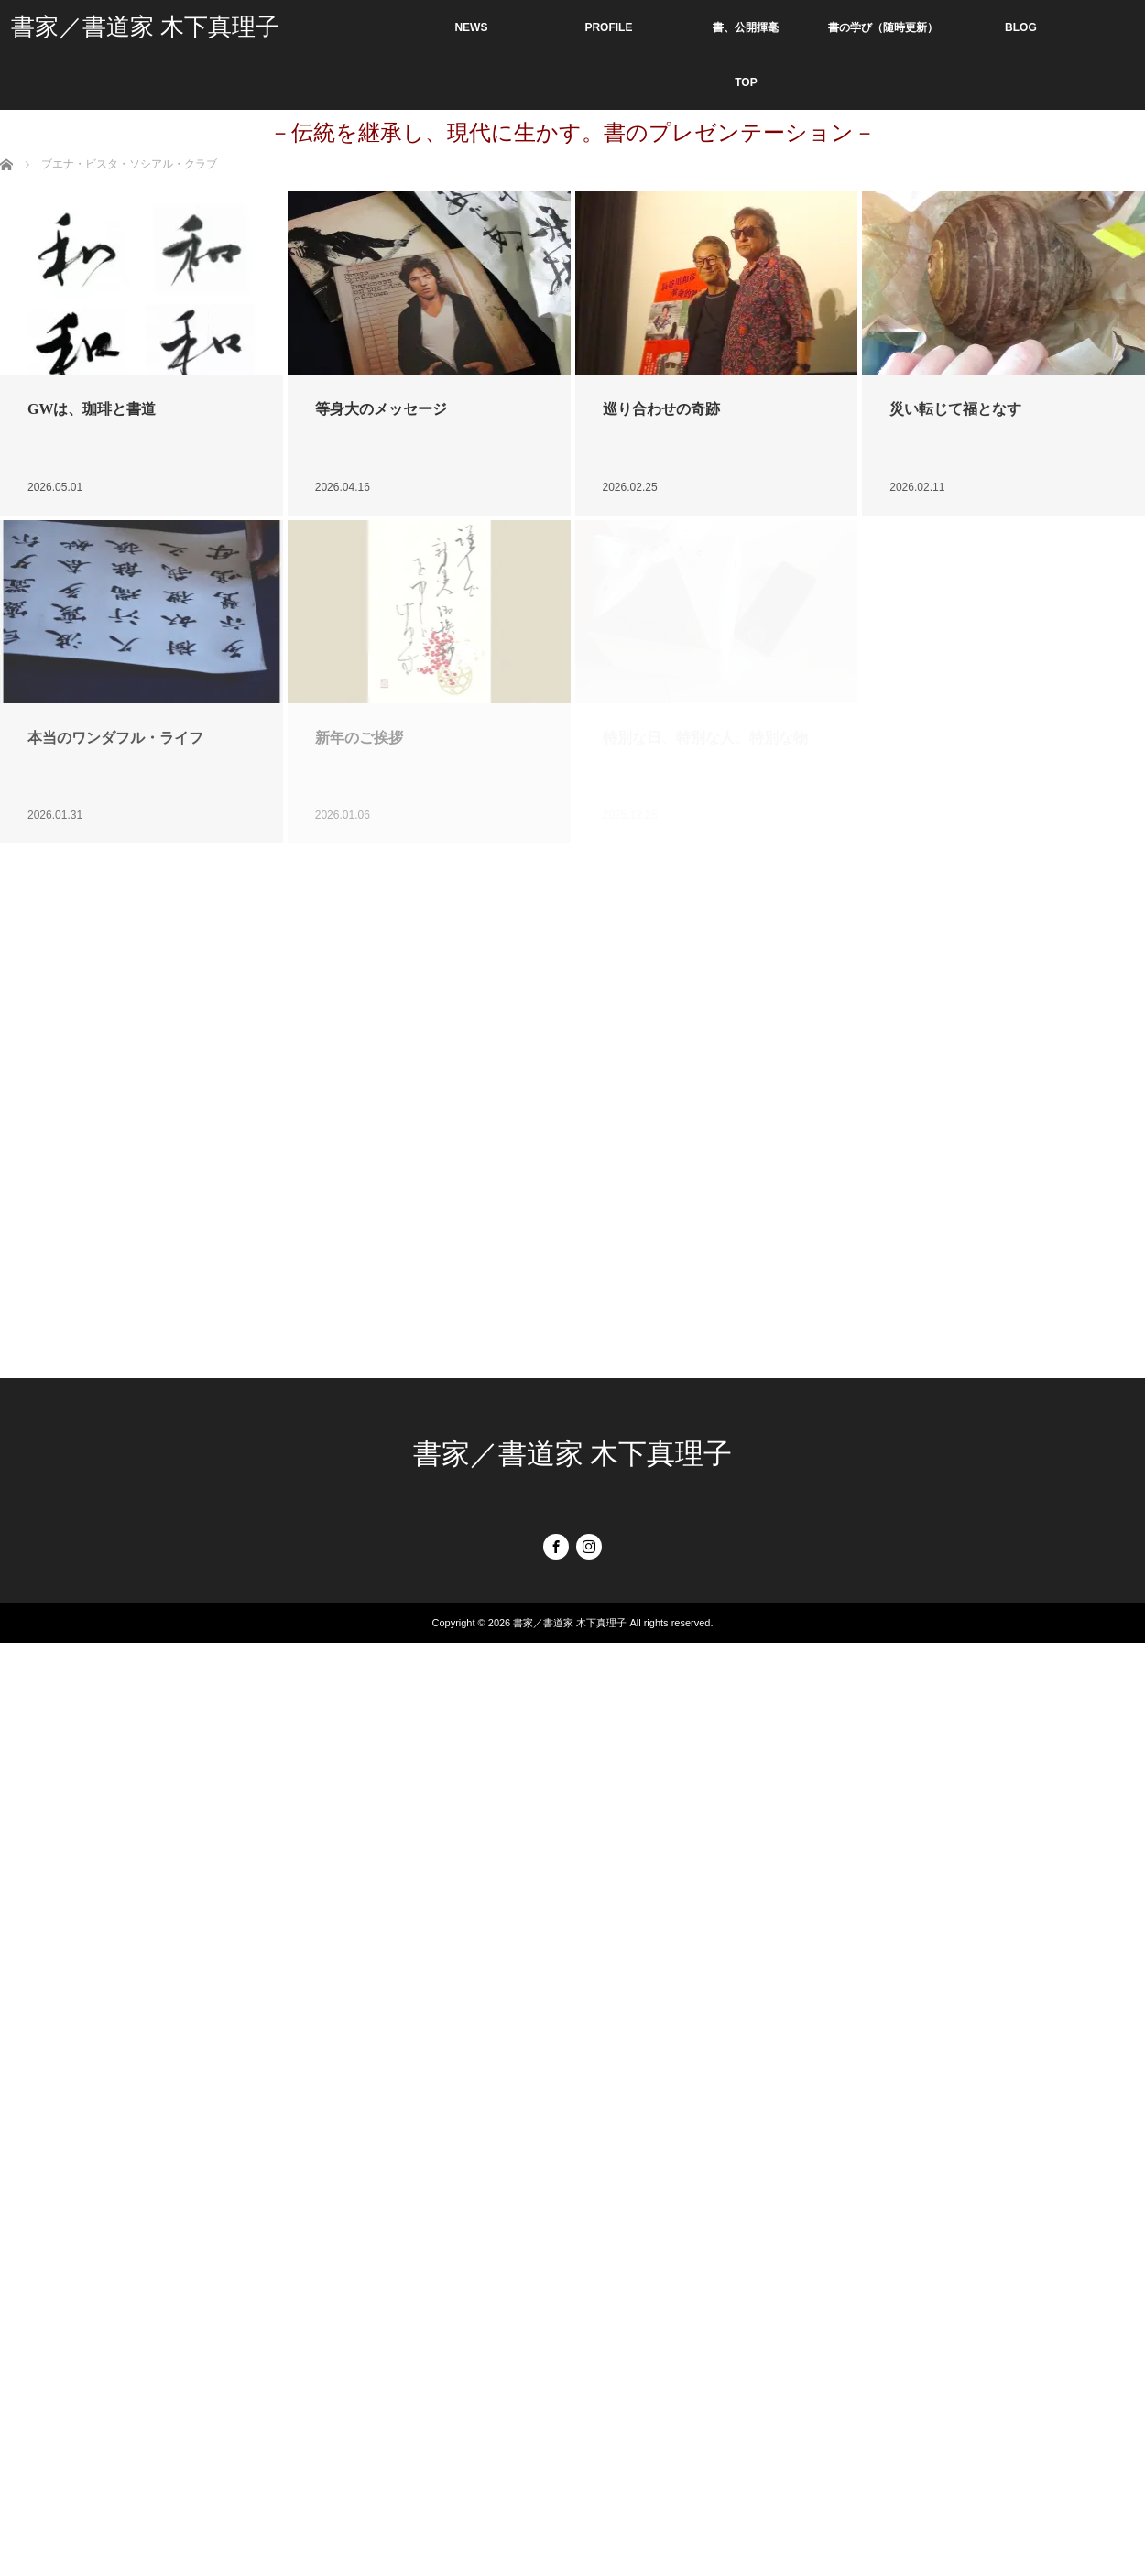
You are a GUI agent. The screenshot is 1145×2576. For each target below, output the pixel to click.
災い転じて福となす (955, 409)
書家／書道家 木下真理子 (145, 27)
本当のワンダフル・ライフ (115, 737)
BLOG (1021, 27)
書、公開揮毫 (746, 27)
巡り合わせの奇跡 (661, 409)
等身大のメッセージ (381, 409)
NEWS (470, 27)
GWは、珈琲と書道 (91, 409)
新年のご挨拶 (359, 737)
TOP (746, 82)
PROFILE (608, 27)
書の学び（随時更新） (883, 27)
